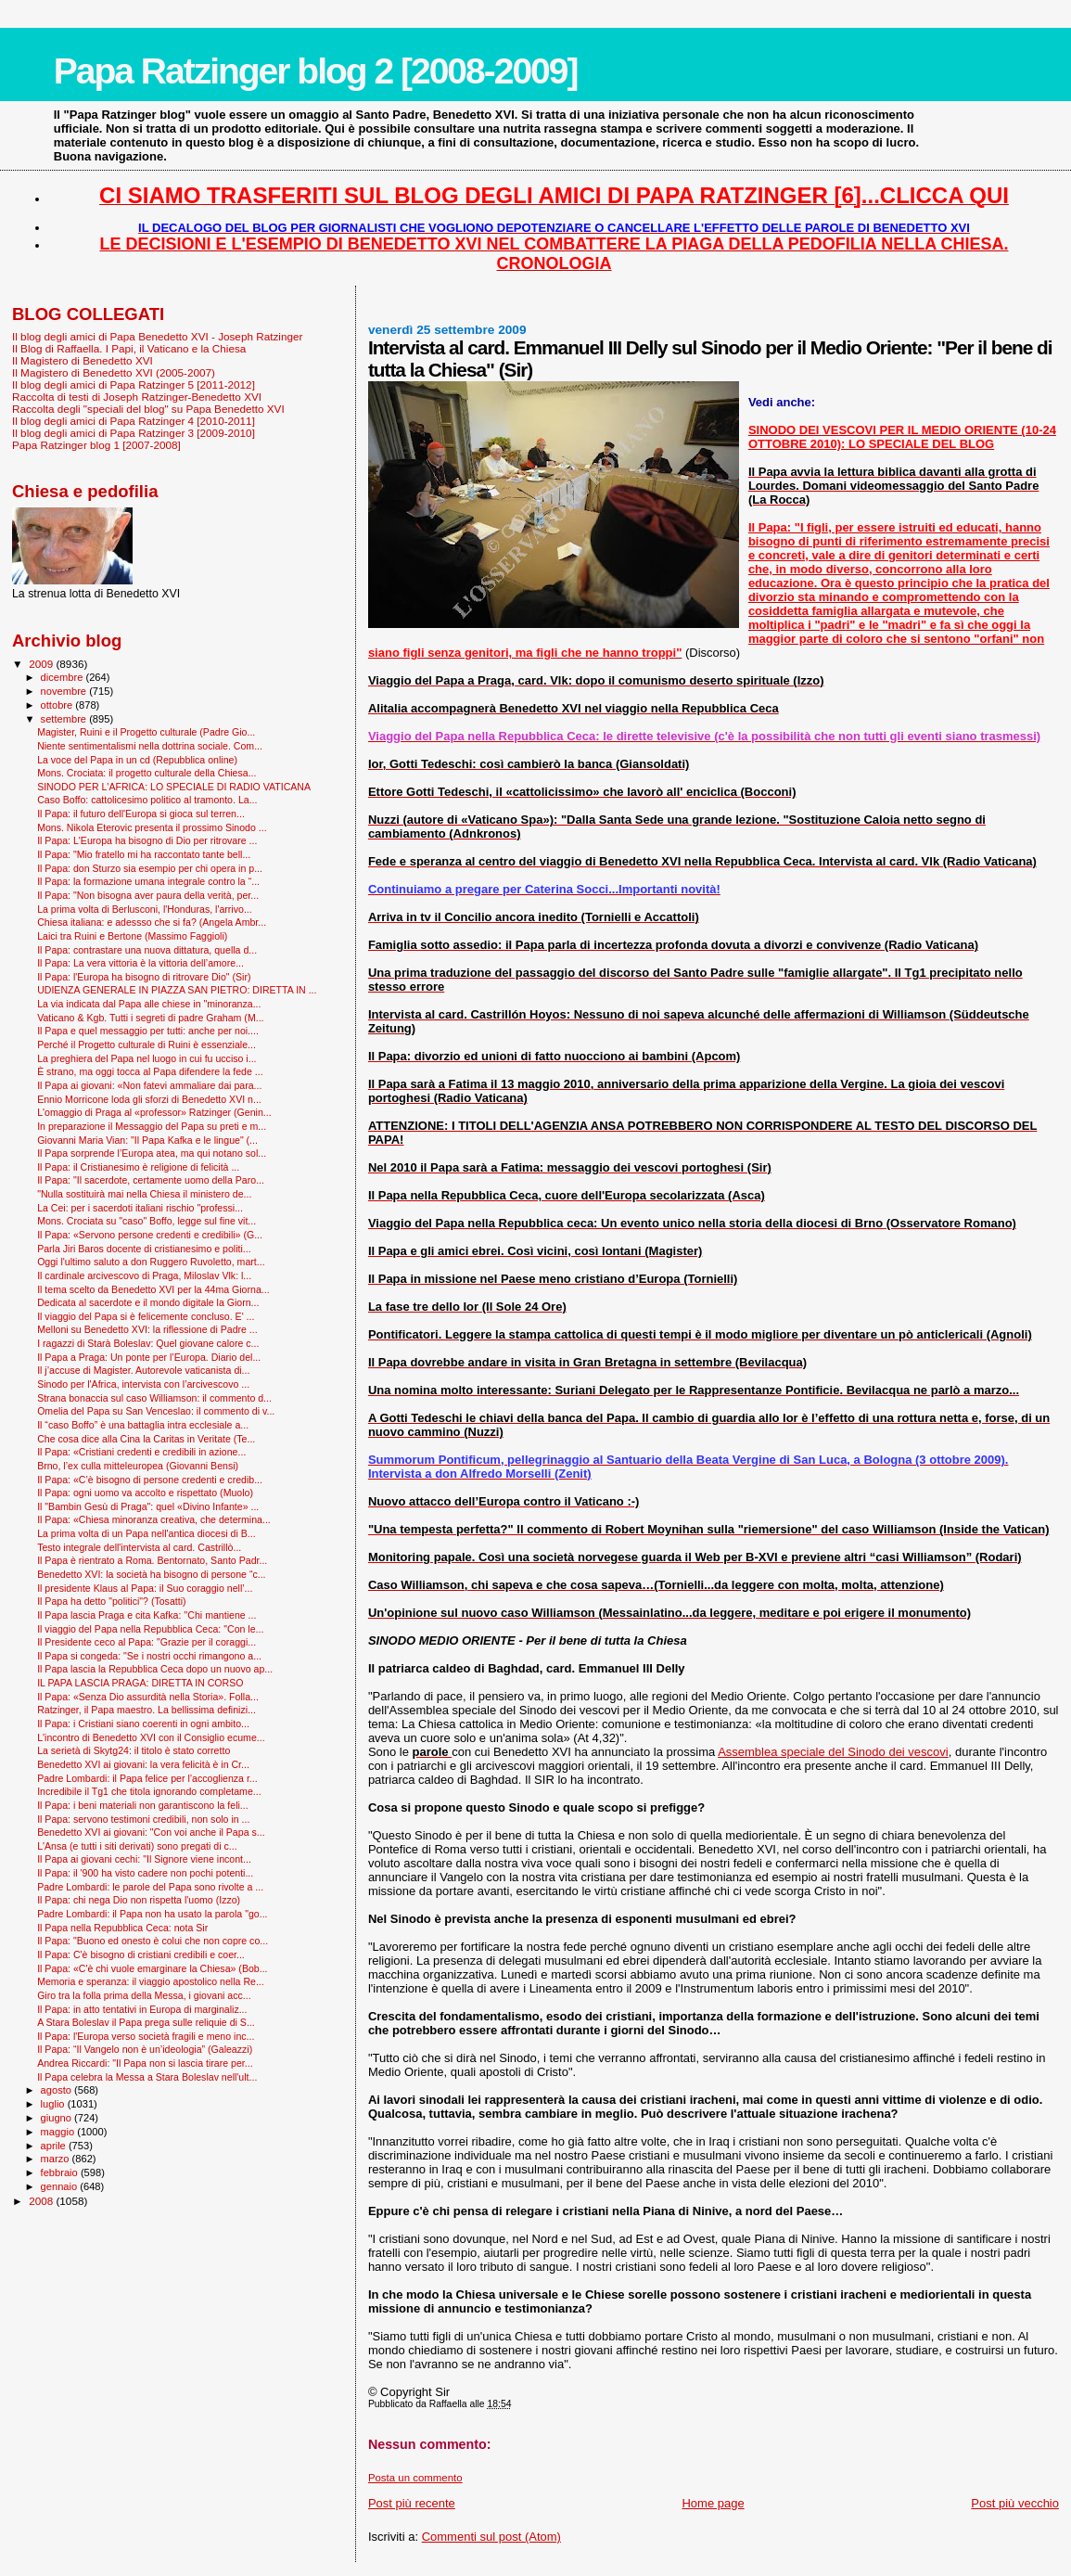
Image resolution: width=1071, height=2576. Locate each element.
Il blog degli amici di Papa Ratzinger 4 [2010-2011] (133, 421)
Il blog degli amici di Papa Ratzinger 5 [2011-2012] (133, 384)
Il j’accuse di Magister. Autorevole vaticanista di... (143, 1370)
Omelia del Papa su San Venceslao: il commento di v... (155, 1410)
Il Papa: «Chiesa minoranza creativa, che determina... (154, 1519)
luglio (54, 2103)
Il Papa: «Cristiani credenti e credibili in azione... (141, 1451)
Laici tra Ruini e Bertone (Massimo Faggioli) (132, 936)
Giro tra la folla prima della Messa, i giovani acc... (143, 1995)
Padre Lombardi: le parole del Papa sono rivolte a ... (150, 1886)
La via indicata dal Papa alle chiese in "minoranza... (149, 1003)
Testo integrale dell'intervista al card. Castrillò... (139, 1547)
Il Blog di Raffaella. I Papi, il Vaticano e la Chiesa (129, 348)
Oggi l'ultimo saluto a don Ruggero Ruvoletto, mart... (150, 1261)
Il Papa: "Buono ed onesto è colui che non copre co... (152, 1940)
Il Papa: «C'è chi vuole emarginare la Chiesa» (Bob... (152, 1968)
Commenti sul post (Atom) (491, 2537)
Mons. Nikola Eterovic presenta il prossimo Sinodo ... (152, 827)
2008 (42, 2201)
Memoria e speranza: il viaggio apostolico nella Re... (150, 1981)
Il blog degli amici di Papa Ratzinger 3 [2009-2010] (133, 433)
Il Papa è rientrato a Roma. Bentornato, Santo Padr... (152, 1560)
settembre (65, 718)
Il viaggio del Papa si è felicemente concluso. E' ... (145, 1316)
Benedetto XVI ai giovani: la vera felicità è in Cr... (143, 1764)
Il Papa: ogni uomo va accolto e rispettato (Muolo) (145, 1492)
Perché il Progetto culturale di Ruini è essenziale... (146, 1044)
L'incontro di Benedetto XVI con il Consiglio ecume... (150, 1737)
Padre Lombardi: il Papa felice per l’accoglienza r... (147, 1778)
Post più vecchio (1015, 2503)
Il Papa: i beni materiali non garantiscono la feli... (143, 1805)
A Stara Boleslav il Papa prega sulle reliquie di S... (146, 2022)
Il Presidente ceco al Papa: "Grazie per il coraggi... (146, 1641)
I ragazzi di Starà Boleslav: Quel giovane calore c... (148, 1343)
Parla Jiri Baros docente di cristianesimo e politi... (143, 1248)
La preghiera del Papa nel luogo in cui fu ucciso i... (146, 1058)
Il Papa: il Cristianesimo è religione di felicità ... (138, 1167)
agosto (58, 2089)
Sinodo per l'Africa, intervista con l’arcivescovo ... (143, 1384)
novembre (65, 691)
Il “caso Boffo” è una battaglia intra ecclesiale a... (143, 1424)
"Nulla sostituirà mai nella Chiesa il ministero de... (144, 1193)
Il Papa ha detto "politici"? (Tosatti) (111, 1601)
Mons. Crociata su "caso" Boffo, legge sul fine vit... (146, 1220)
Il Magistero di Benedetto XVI (82, 360)
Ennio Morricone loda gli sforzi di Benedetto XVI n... (149, 1099)
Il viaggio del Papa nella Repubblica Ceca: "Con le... (150, 1628)
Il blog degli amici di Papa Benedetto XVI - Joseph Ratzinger (157, 336)
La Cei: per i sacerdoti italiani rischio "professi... (140, 1207)
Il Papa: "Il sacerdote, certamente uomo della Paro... (150, 1179)
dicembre (63, 677)
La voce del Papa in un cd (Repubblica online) (137, 759)
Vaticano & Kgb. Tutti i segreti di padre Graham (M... (150, 1017)
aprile (55, 2145)
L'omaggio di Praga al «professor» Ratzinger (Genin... (154, 1112)
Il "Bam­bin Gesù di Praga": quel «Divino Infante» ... (148, 1506)
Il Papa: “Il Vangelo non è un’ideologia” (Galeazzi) (144, 2049)
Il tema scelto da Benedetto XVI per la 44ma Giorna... (153, 1289)
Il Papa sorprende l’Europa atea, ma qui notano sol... (151, 1153)
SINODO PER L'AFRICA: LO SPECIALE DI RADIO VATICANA (174, 786)
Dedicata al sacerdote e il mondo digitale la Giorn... (148, 1302)
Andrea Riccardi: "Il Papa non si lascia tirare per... (144, 2063)
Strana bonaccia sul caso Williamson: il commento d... (154, 1397)
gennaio (61, 2186)
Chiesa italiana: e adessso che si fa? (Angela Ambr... (151, 922)
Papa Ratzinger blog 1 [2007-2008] (96, 445)
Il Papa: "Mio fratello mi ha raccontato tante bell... (143, 854)
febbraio (61, 2172)
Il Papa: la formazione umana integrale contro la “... (148, 881)
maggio (59, 2131)
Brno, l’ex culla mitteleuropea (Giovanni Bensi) (137, 1465)
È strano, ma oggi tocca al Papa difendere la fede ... (149, 1071)
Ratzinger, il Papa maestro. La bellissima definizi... (146, 1709)
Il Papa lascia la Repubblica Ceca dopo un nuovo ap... (155, 1668)
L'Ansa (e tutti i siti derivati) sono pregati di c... (136, 1846)
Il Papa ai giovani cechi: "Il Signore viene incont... (144, 1859)
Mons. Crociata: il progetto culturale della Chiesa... (146, 772)
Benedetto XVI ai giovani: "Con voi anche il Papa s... (150, 1832)
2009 (42, 664)
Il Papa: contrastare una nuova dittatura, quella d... (147, 949)
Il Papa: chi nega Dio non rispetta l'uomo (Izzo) (138, 1899)
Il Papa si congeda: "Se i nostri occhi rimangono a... (149, 1655)
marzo (56, 2158)
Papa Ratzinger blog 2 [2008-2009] (316, 71)
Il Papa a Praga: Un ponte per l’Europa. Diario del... (149, 1357)
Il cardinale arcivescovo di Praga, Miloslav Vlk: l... (144, 1275)
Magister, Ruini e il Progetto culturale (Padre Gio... (146, 731)
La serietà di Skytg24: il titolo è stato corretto (133, 1750)
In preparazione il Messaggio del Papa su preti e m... (151, 1126)
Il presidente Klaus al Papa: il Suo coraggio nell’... (144, 1588)
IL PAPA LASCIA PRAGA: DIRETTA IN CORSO (140, 1682)
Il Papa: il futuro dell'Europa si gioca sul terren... (141, 813)
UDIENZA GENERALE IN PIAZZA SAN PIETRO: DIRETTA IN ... (176, 989)
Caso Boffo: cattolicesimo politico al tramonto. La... (147, 799)
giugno (58, 2117)
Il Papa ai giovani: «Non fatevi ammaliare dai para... (149, 1085)
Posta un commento (415, 2477)
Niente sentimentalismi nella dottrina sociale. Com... (149, 745)
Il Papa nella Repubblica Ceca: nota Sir (122, 1927)
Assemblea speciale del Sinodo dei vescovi (833, 1752)
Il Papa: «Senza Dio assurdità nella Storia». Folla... (148, 1696)
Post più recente (411, 2503)
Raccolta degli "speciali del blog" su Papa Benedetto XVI (148, 409)
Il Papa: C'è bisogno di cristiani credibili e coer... (141, 1954)
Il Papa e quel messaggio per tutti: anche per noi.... (148, 1030)
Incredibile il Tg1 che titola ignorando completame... (149, 1791)
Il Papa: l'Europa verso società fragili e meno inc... (145, 2036)
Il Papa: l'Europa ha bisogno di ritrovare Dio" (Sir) (143, 976)
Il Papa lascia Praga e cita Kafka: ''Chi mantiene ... (146, 1615)
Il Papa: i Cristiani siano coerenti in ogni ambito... (143, 1723)
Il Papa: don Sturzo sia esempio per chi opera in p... (149, 868)
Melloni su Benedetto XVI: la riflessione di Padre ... (147, 1329)
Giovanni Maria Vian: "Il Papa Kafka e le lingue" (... (147, 1140)
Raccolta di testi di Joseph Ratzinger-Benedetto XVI (136, 397)
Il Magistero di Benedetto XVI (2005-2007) (113, 372)
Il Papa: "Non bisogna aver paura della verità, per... (148, 895)
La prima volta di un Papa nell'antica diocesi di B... (146, 1533)
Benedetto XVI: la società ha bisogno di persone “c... (151, 1574)
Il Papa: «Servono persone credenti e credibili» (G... (149, 1234)
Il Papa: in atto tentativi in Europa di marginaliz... (142, 2009)
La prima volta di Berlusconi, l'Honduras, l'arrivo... (144, 909)
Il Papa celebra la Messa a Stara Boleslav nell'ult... (147, 2077)
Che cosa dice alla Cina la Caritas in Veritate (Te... (146, 1438)
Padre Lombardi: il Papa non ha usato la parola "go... (152, 1913)
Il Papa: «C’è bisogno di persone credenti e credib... (149, 1479)
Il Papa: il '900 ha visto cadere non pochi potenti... (145, 1872)
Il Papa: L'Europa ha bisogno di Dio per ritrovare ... (147, 840)
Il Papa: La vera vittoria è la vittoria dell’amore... (140, 962)
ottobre (58, 705)
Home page (713, 2503)
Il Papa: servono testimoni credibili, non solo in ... (143, 1819)
